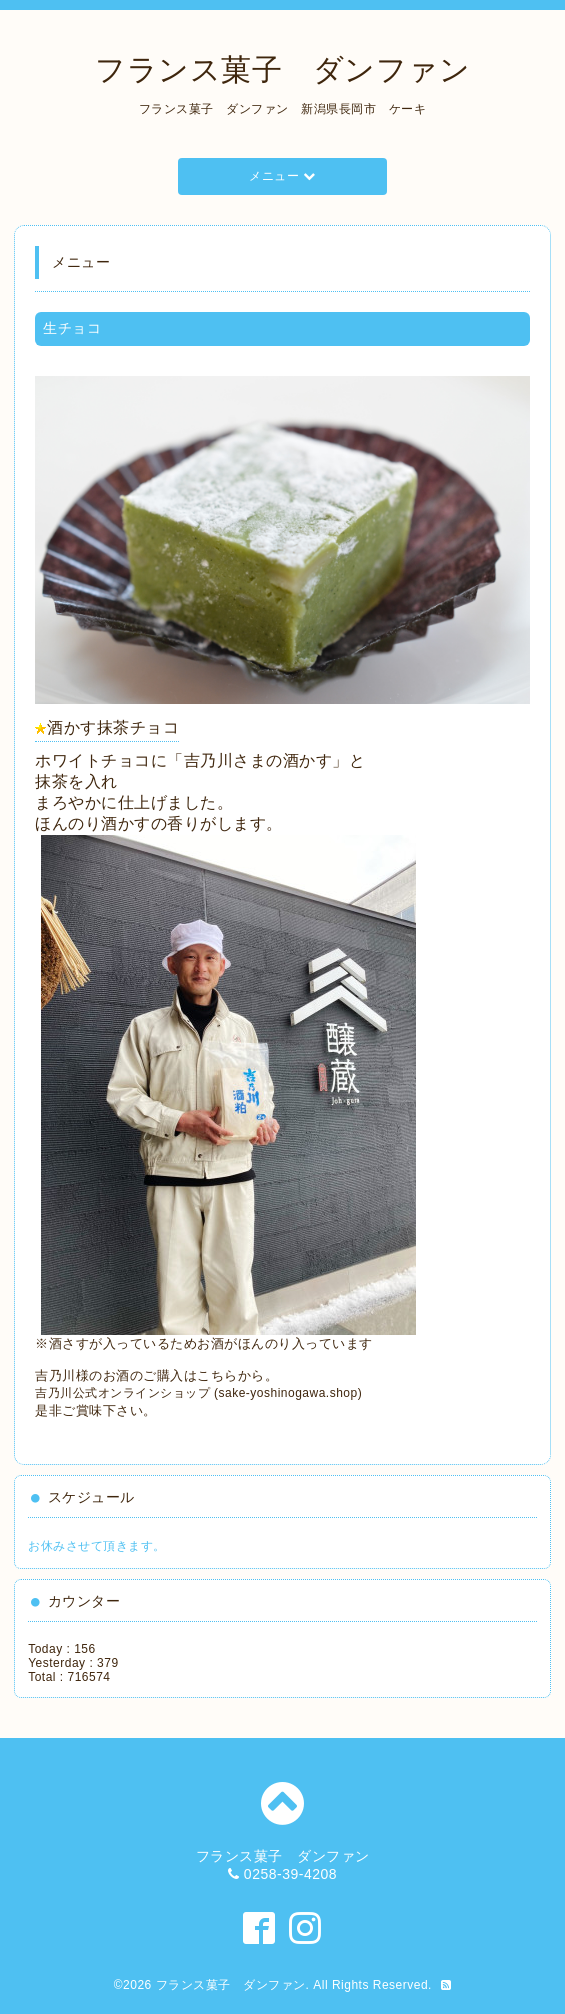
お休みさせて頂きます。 (97, 1546)
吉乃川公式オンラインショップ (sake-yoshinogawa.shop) (198, 1393)
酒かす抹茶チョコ (113, 727)
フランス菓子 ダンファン (282, 69)
